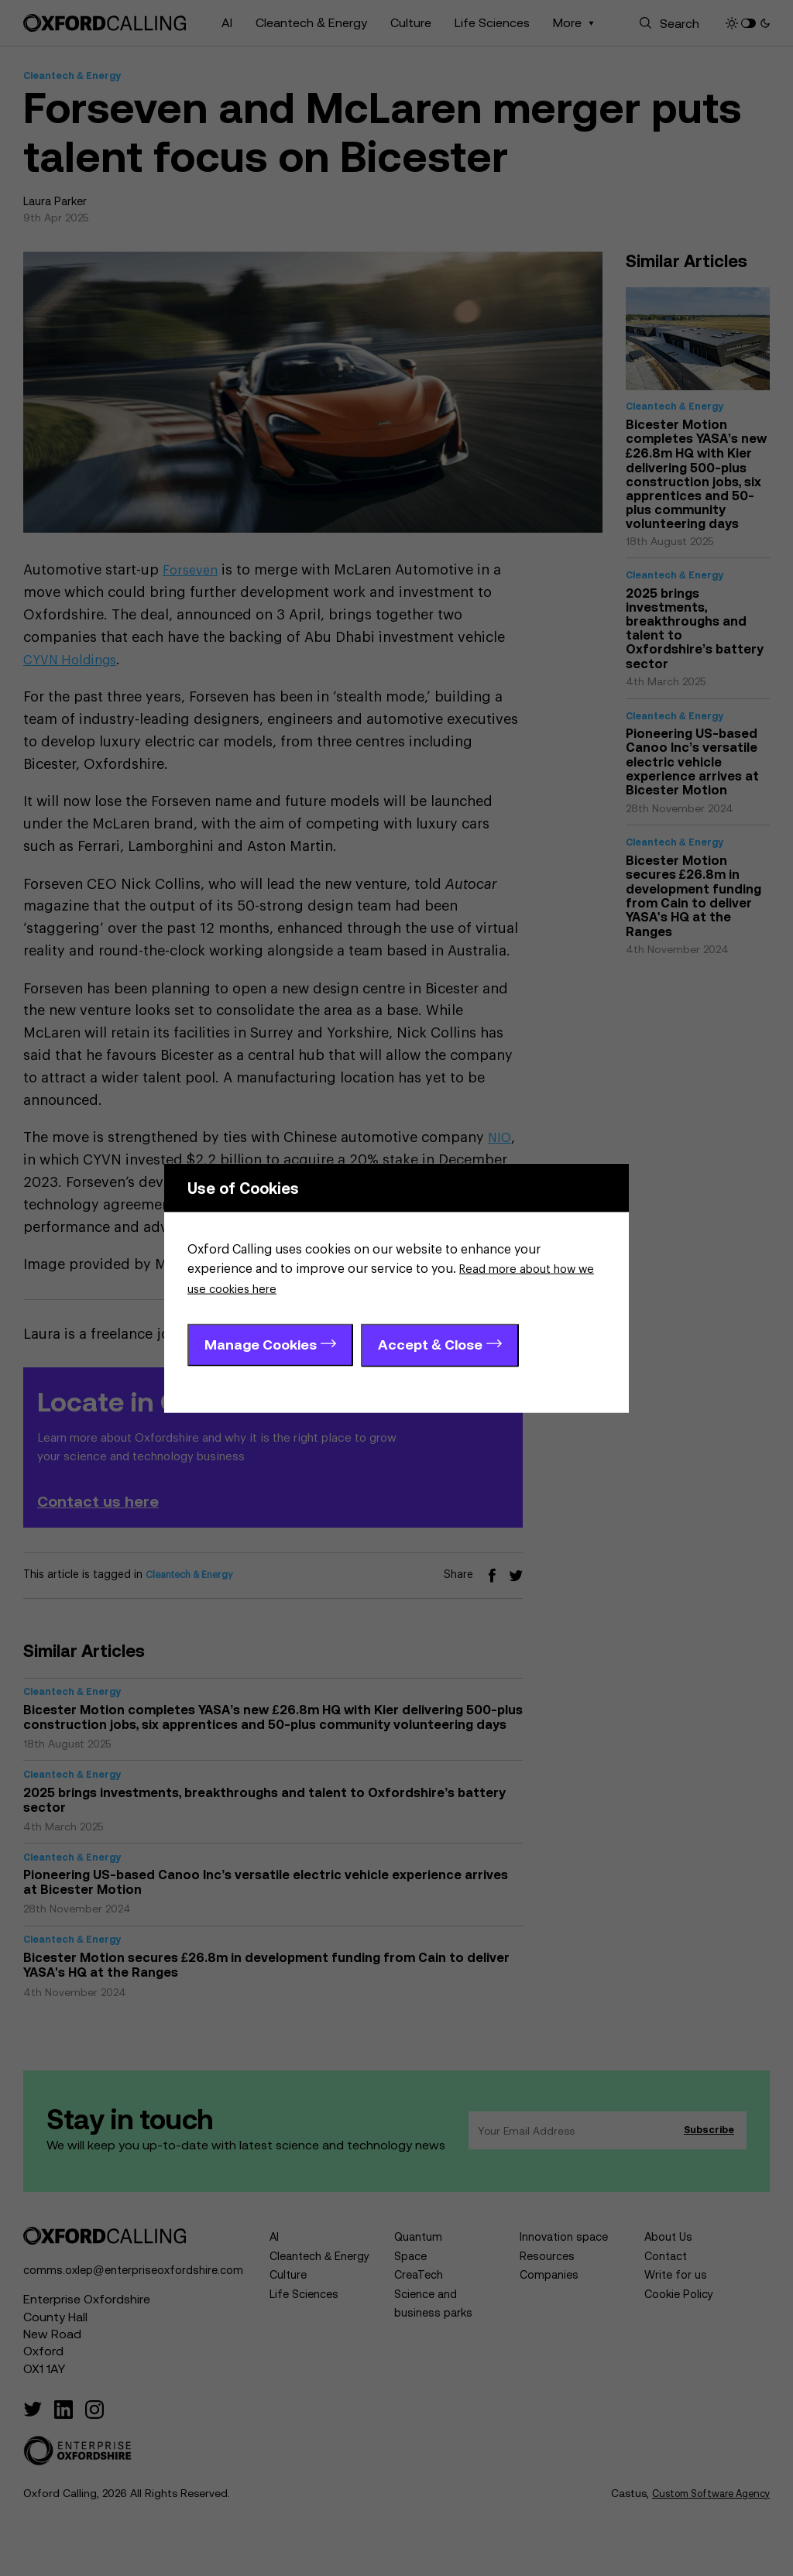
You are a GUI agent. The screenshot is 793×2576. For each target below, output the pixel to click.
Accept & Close (430, 1344)
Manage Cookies (260, 1344)
